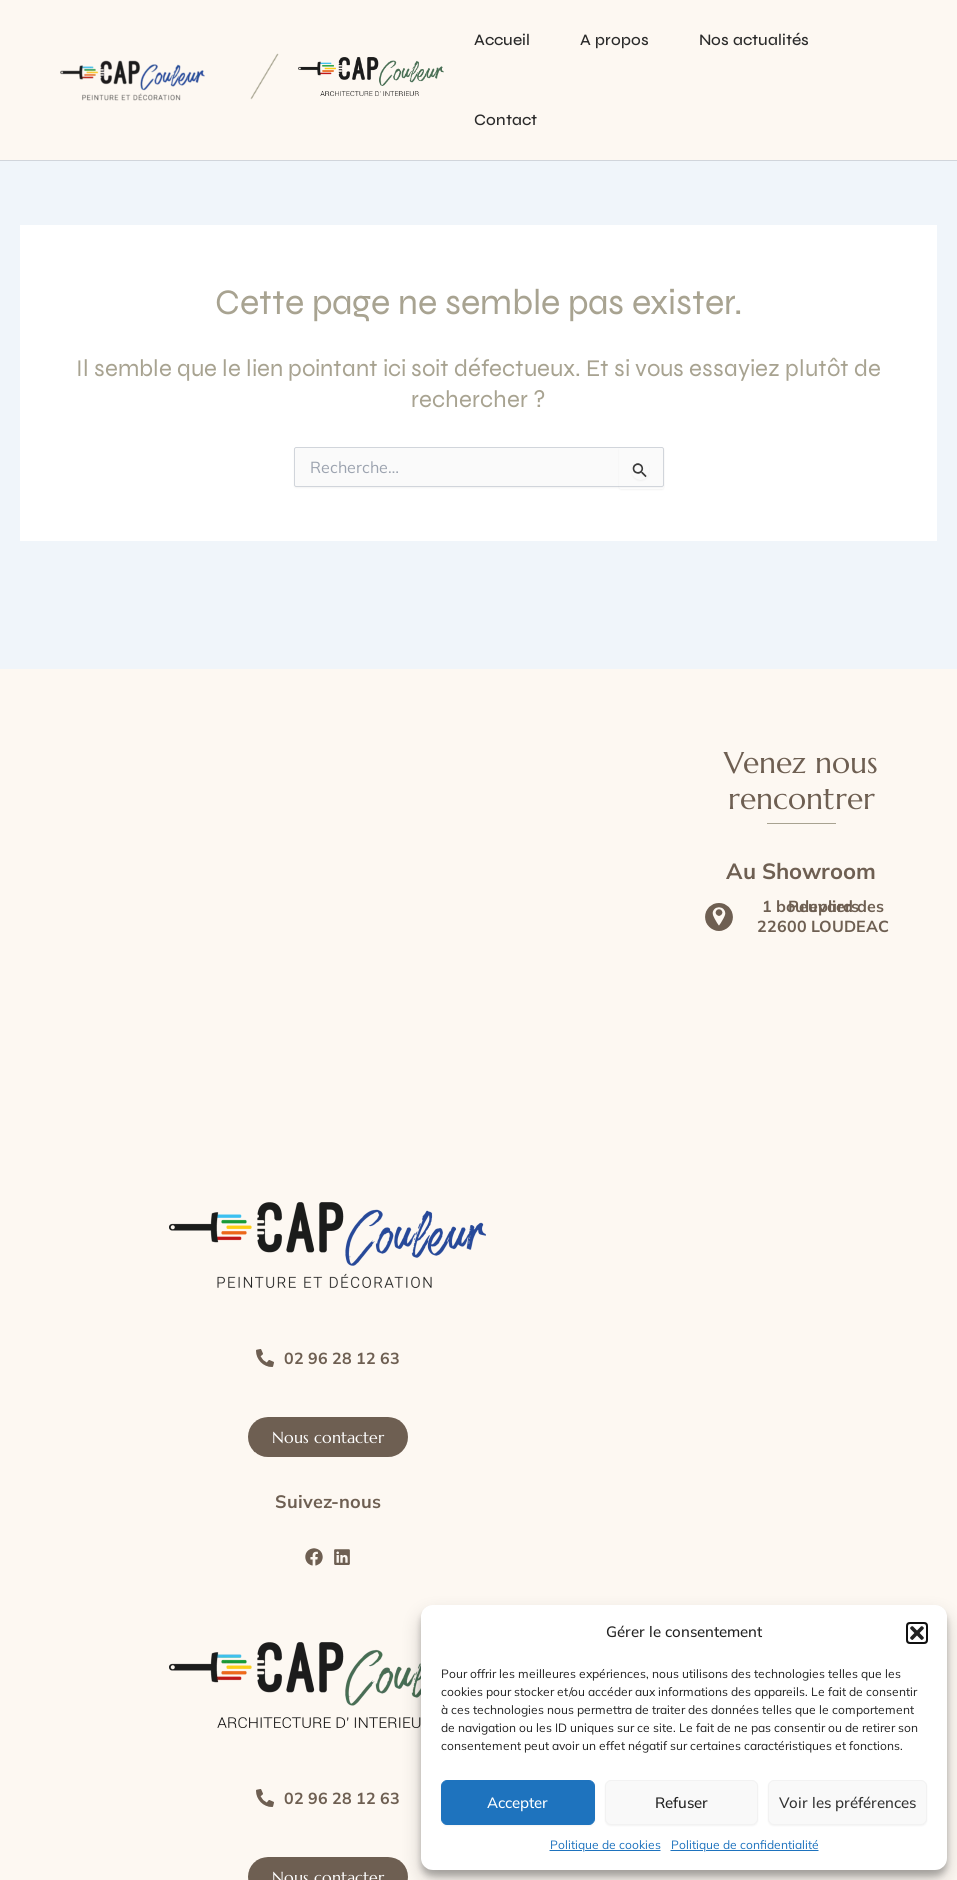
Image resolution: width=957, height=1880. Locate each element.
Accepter (517, 1802)
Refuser (681, 1802)
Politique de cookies (605, 1844)
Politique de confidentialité (745, 1844)
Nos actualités (754, 39)
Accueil (502, 39)
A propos (614, 39)
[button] (917, 1633)
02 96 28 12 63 (342, 1358)
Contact (505, 119)
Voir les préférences (847, 1802)
